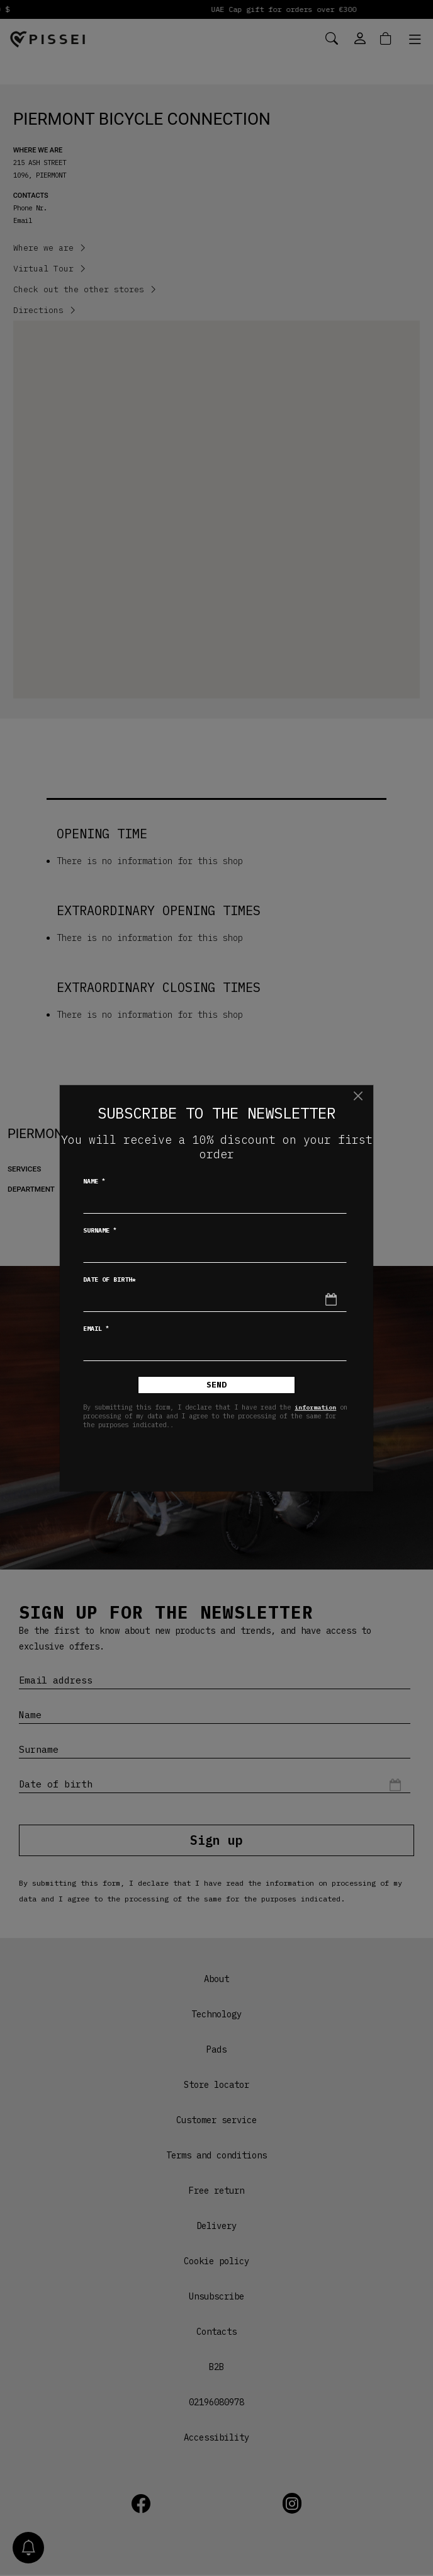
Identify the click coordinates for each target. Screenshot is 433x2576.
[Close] (357, 1096)
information (315, 1407)
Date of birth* (109, 1279)
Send (216, 1384)
